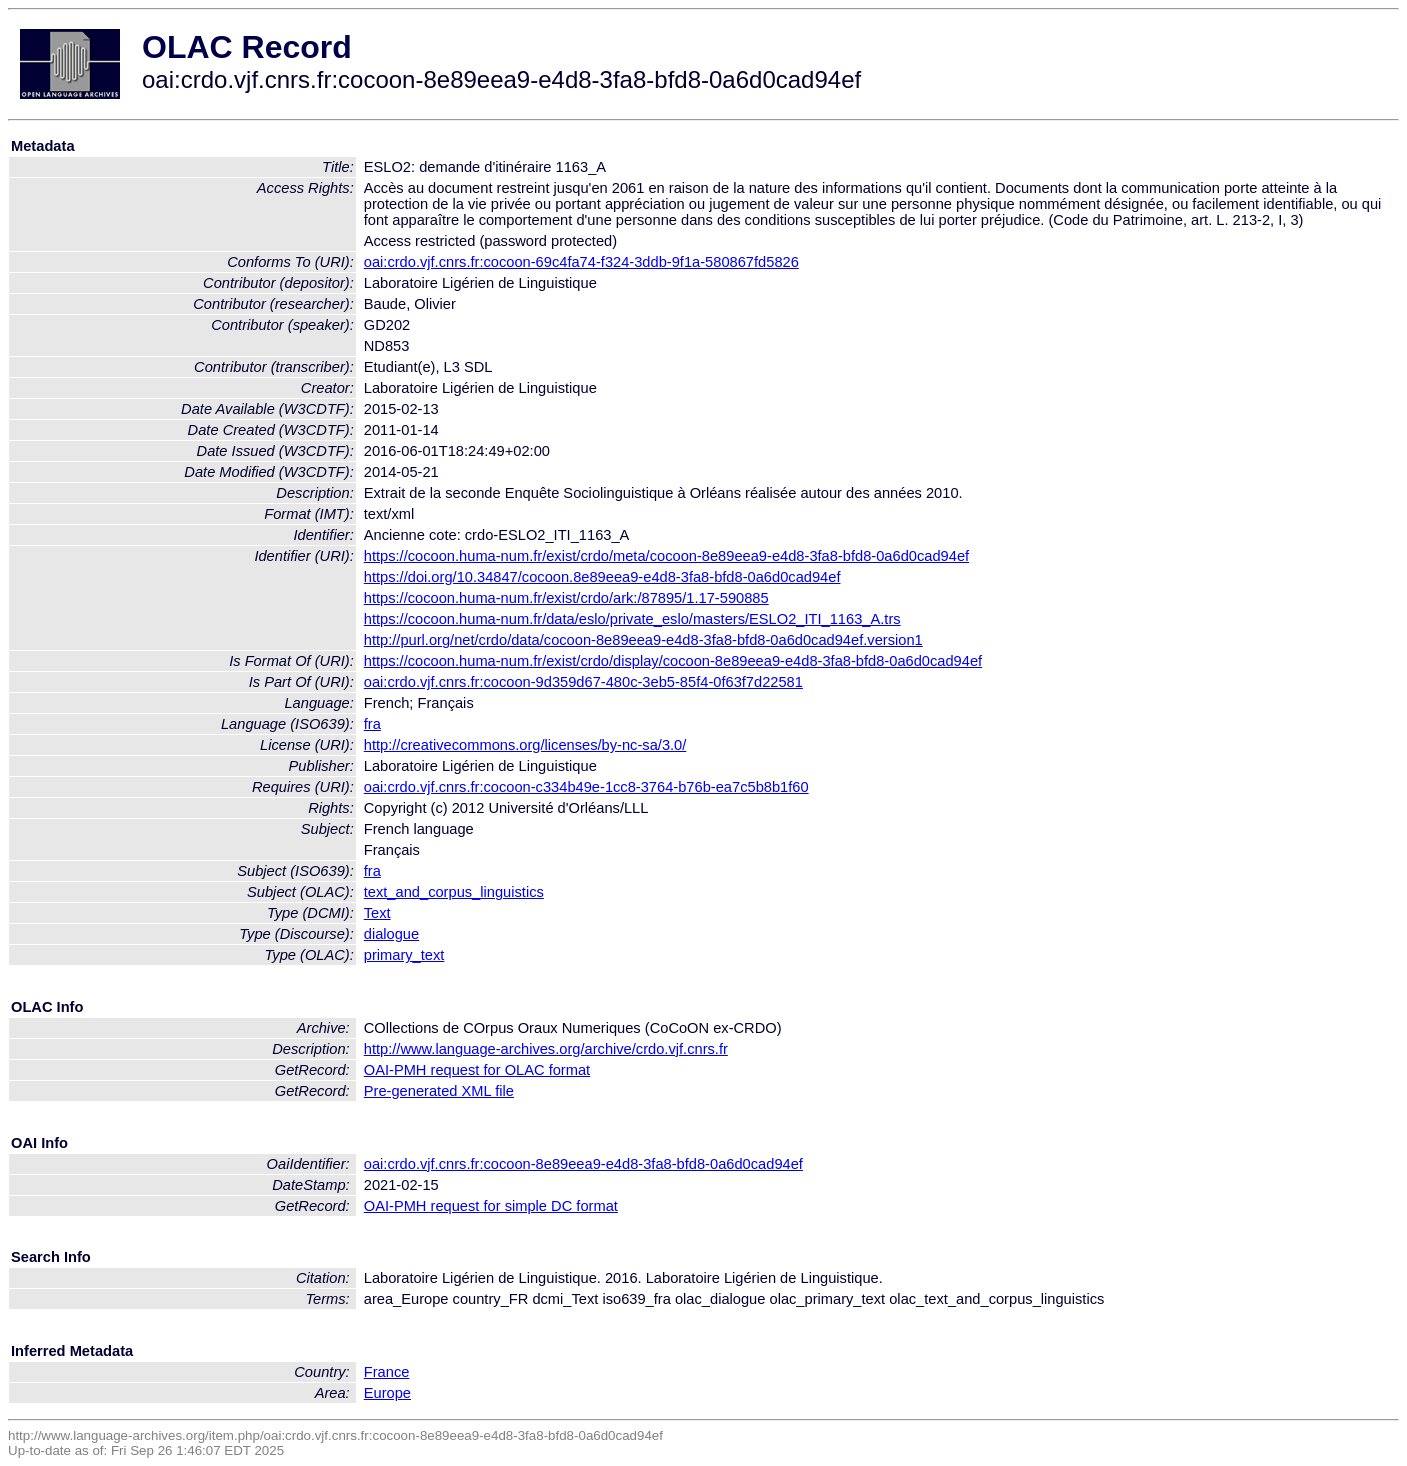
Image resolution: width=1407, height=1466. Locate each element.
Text (377, 913)
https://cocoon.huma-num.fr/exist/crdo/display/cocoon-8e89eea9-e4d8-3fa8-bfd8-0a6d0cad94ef (673, 661)
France (387, 1372)
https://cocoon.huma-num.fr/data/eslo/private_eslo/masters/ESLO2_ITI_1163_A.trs (632, 619)
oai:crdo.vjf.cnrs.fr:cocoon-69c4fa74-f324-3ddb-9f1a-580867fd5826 (581, 262)
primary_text (404, 955)
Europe (387, 1393)
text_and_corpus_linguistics (454, 892)
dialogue (391, 934)
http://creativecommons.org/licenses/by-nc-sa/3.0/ (525, 745)
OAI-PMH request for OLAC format (477, 1070)
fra (372, 724)
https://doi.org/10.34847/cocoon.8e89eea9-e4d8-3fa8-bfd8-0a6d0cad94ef (602, 577)
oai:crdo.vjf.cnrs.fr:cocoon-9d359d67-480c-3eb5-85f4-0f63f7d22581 (583, 682)
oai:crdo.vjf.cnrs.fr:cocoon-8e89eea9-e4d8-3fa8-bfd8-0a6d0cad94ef (583, 1164)
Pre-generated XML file (439, 1091)
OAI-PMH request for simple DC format (491, 1206)
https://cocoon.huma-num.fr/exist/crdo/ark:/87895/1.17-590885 (566, 598)
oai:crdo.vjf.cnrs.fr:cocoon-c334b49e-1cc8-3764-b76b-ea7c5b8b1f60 (586, 787)
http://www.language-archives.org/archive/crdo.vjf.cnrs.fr (546, 1049)
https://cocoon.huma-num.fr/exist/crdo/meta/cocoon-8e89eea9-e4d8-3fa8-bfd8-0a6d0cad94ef (666, 556)
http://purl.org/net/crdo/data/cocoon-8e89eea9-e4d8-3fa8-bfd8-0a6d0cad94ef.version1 (643, 640)
